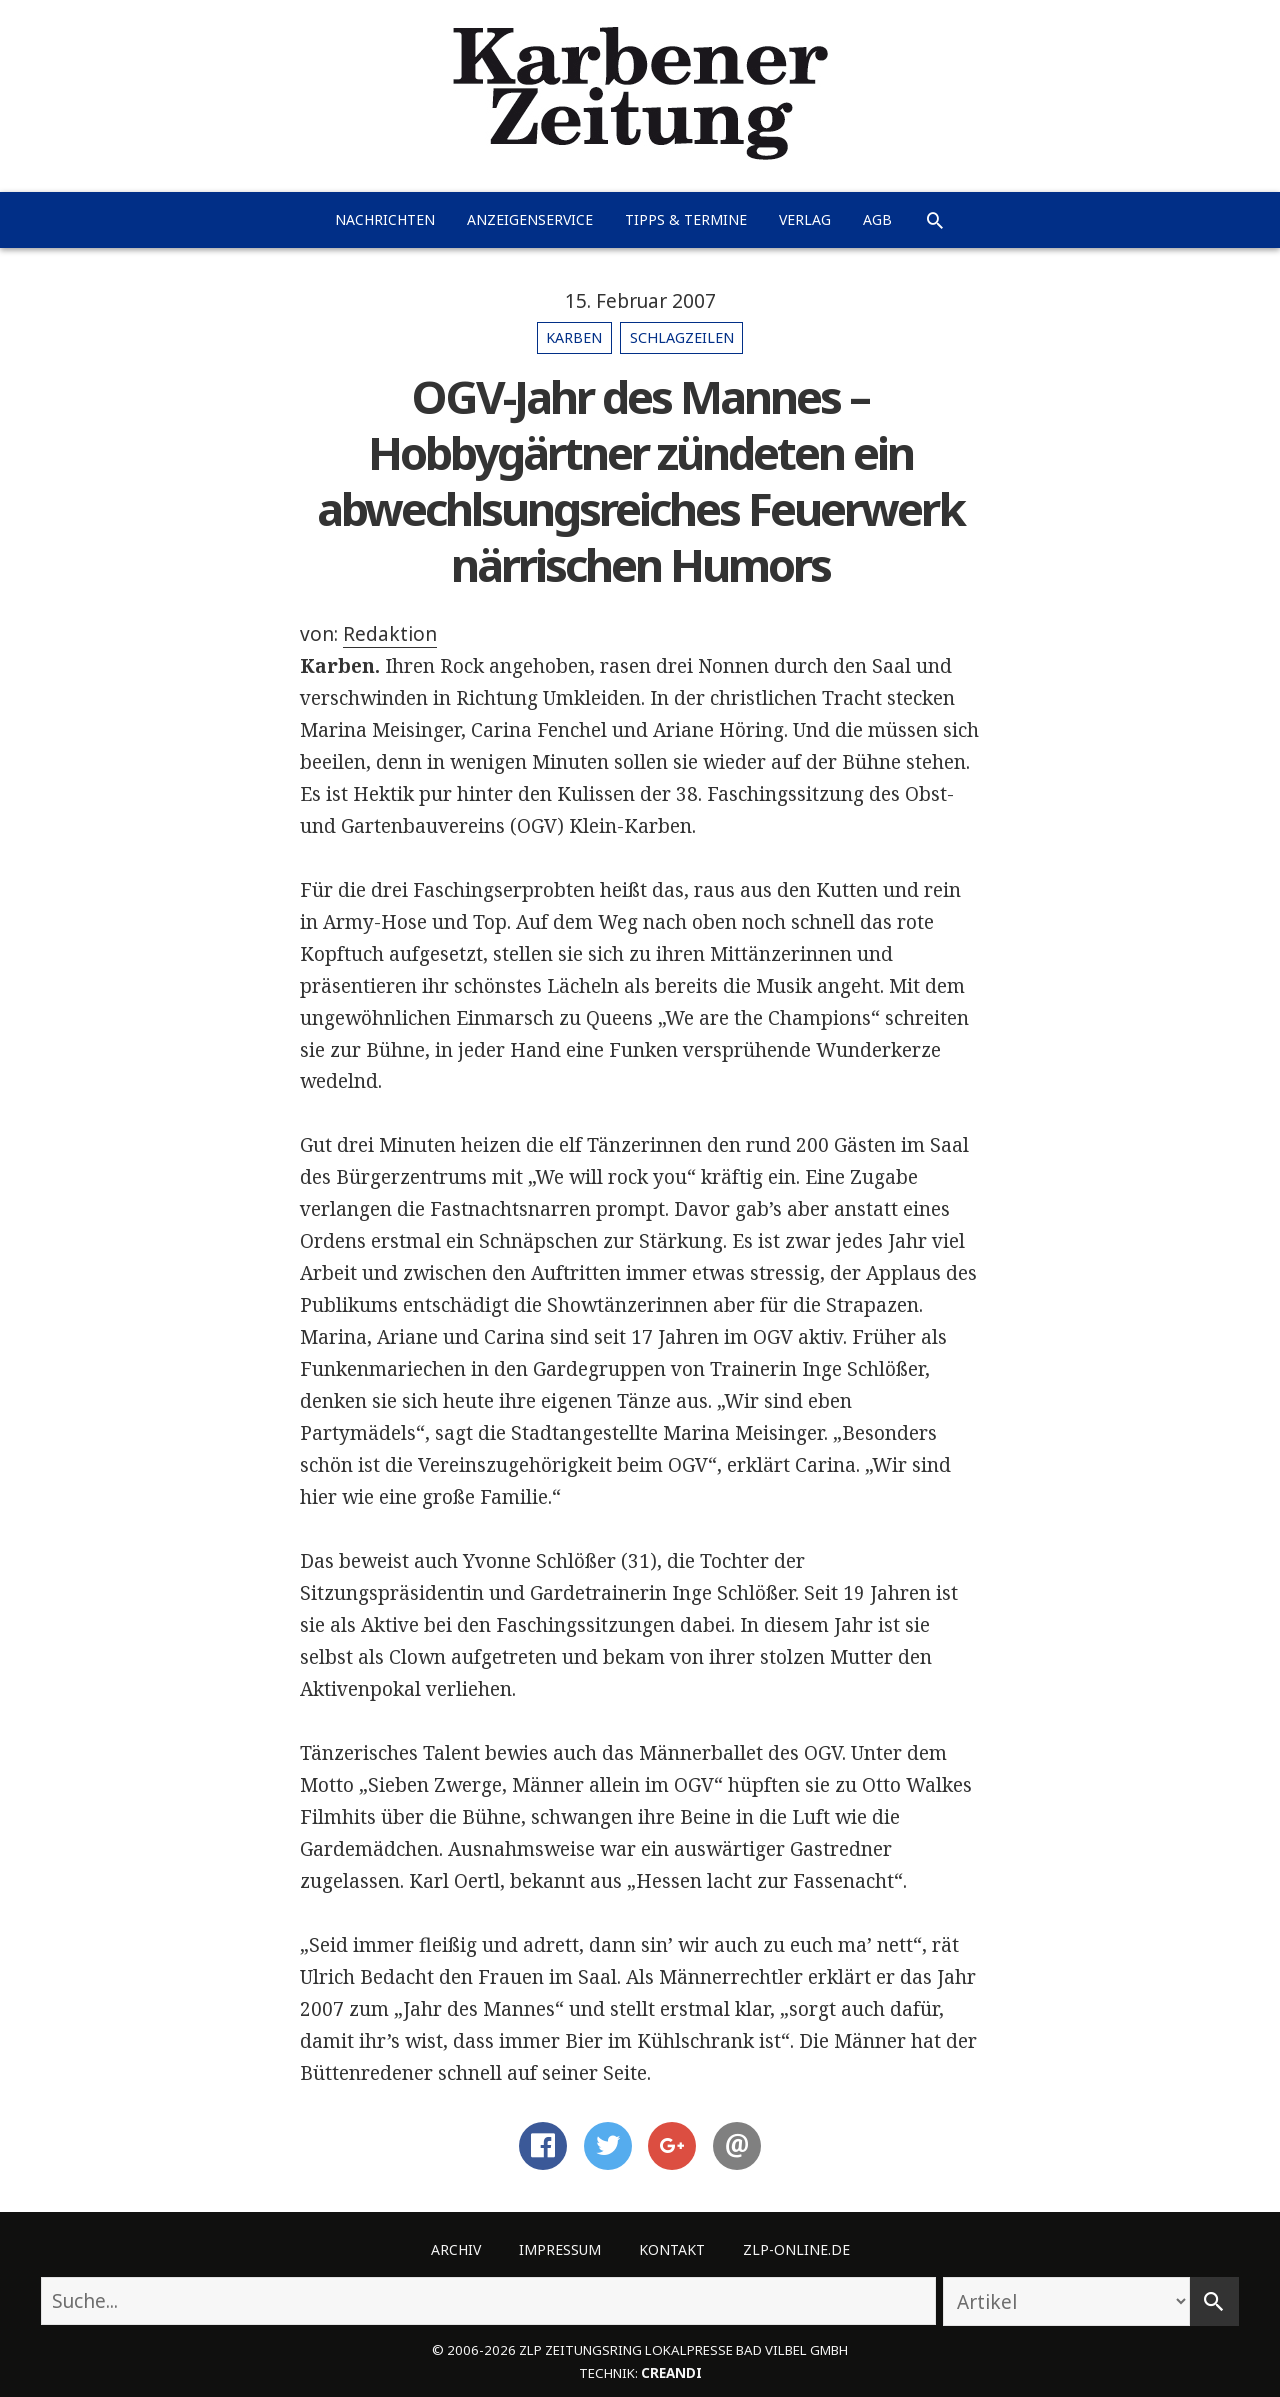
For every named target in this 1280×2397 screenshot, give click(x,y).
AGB (877, 219)
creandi (671, 2373)
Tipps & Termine (686, 219)
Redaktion (390, 634)
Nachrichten (385, 219)
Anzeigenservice (530, 219)
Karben (574, 337)
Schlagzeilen (682, 337)
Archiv (456, 2249)
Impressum (560, 2249)
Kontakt (672, 2249)
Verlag (805, 219)
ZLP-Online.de (796, 2249)
